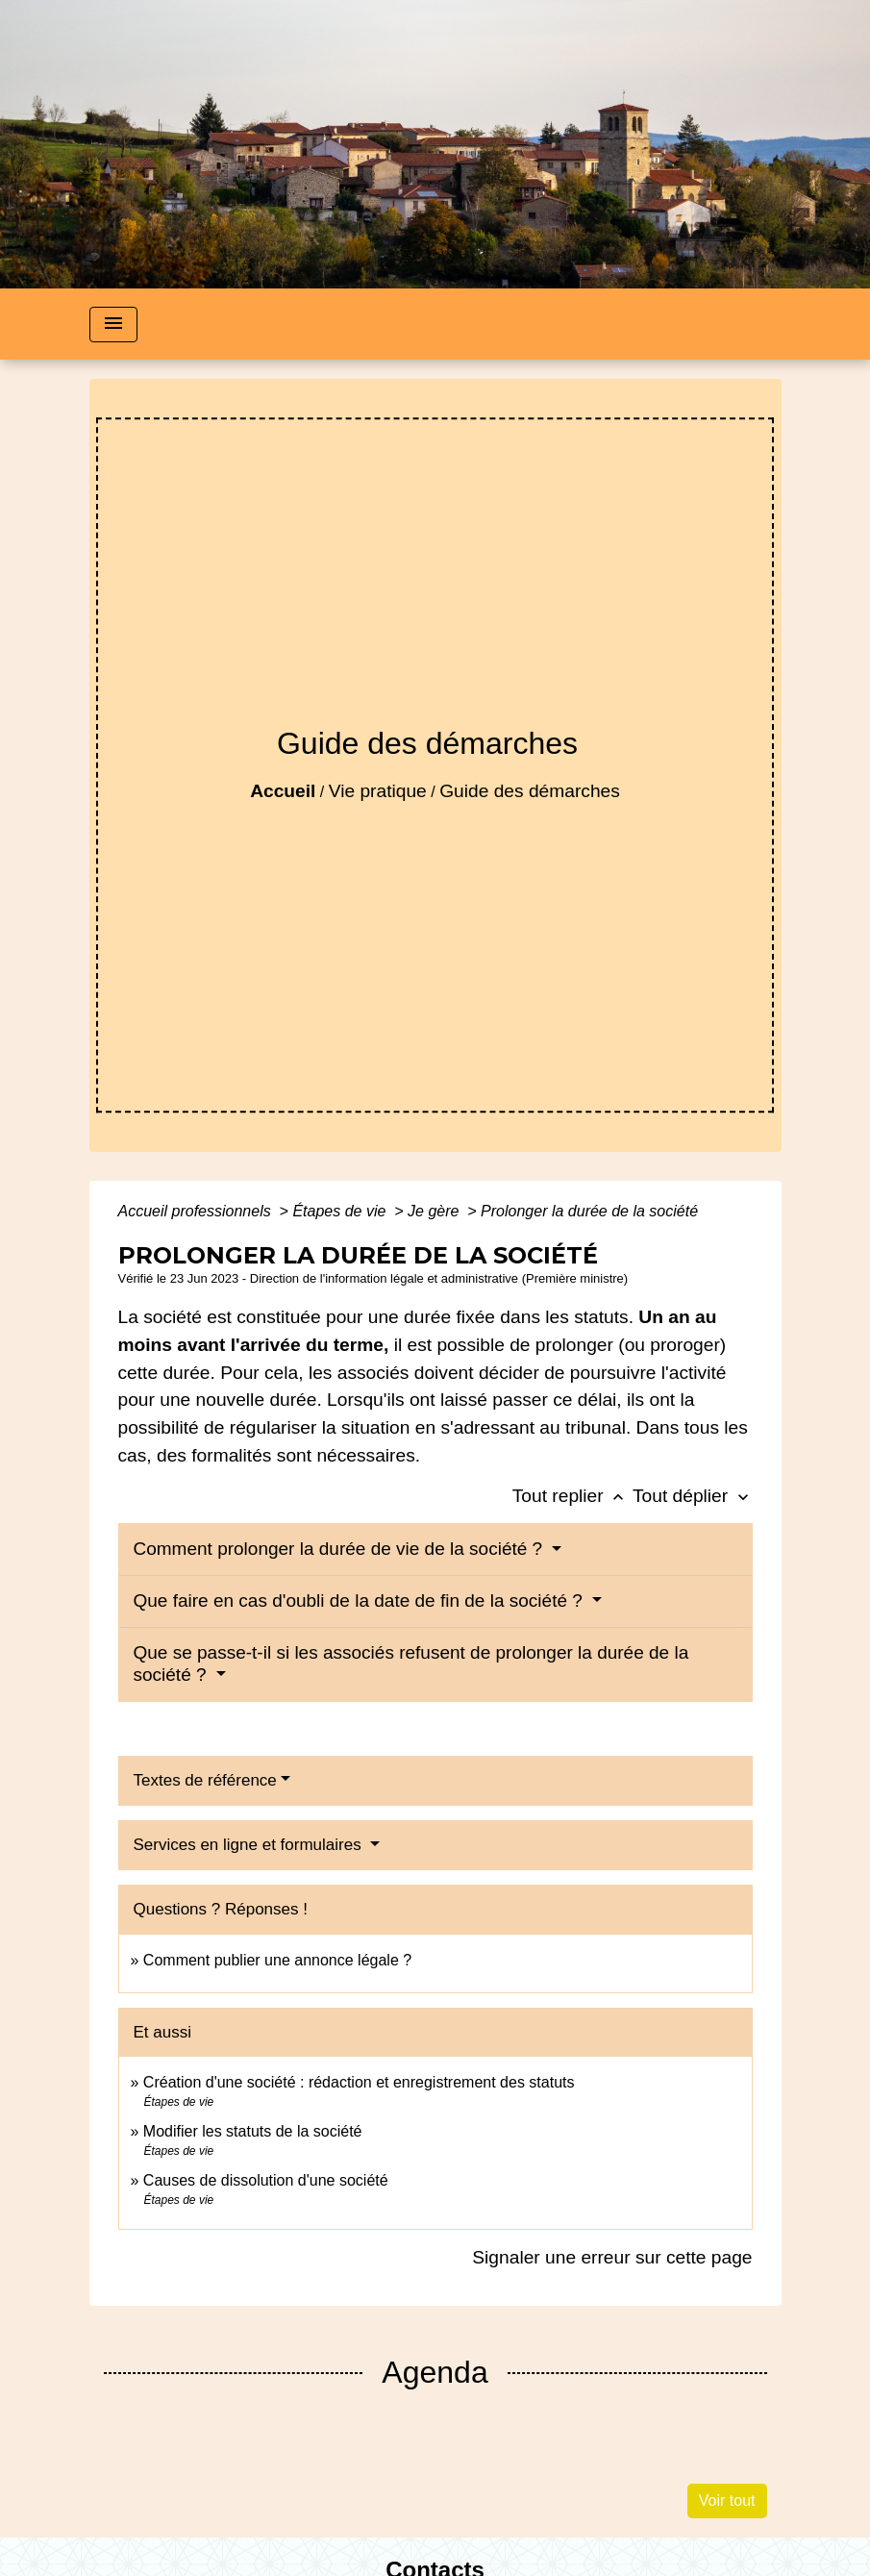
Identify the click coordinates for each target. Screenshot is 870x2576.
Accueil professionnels (197, 1211)
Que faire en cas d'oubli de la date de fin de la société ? (361, 1600)
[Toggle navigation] (113, 324)
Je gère (435, 1211)
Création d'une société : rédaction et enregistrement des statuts (359, 2082)
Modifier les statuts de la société (252, 2131)
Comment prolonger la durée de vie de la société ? (341, 1548)
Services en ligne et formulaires (250, 1845)
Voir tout (727, 2500)
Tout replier (572, 1496)
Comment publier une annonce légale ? (277, 1960)
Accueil (282, 791)
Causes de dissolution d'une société (265, 2180)
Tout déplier (693, 1496)
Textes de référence (205, 1780)
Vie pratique (378, 791)
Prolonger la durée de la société (589, 1211)
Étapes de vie (340, 1211)
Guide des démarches (529, 791)
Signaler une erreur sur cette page (612, 2257)
